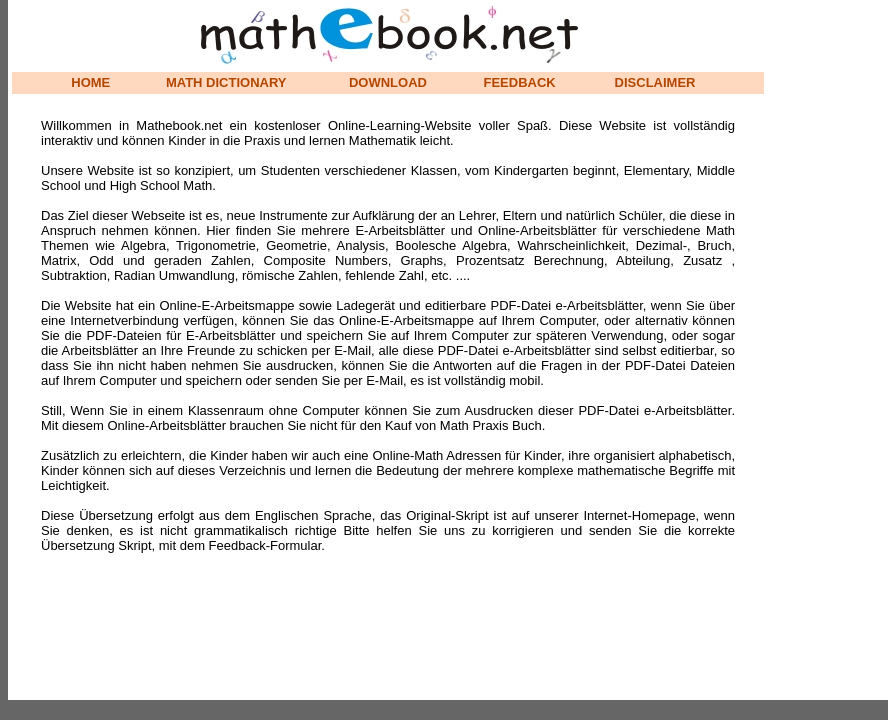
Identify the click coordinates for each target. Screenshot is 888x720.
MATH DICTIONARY (226, 82)
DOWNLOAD (388, 82)
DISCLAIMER (655, 82)
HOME (90, 82)
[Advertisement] (828, 300)
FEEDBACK (520, 82)
